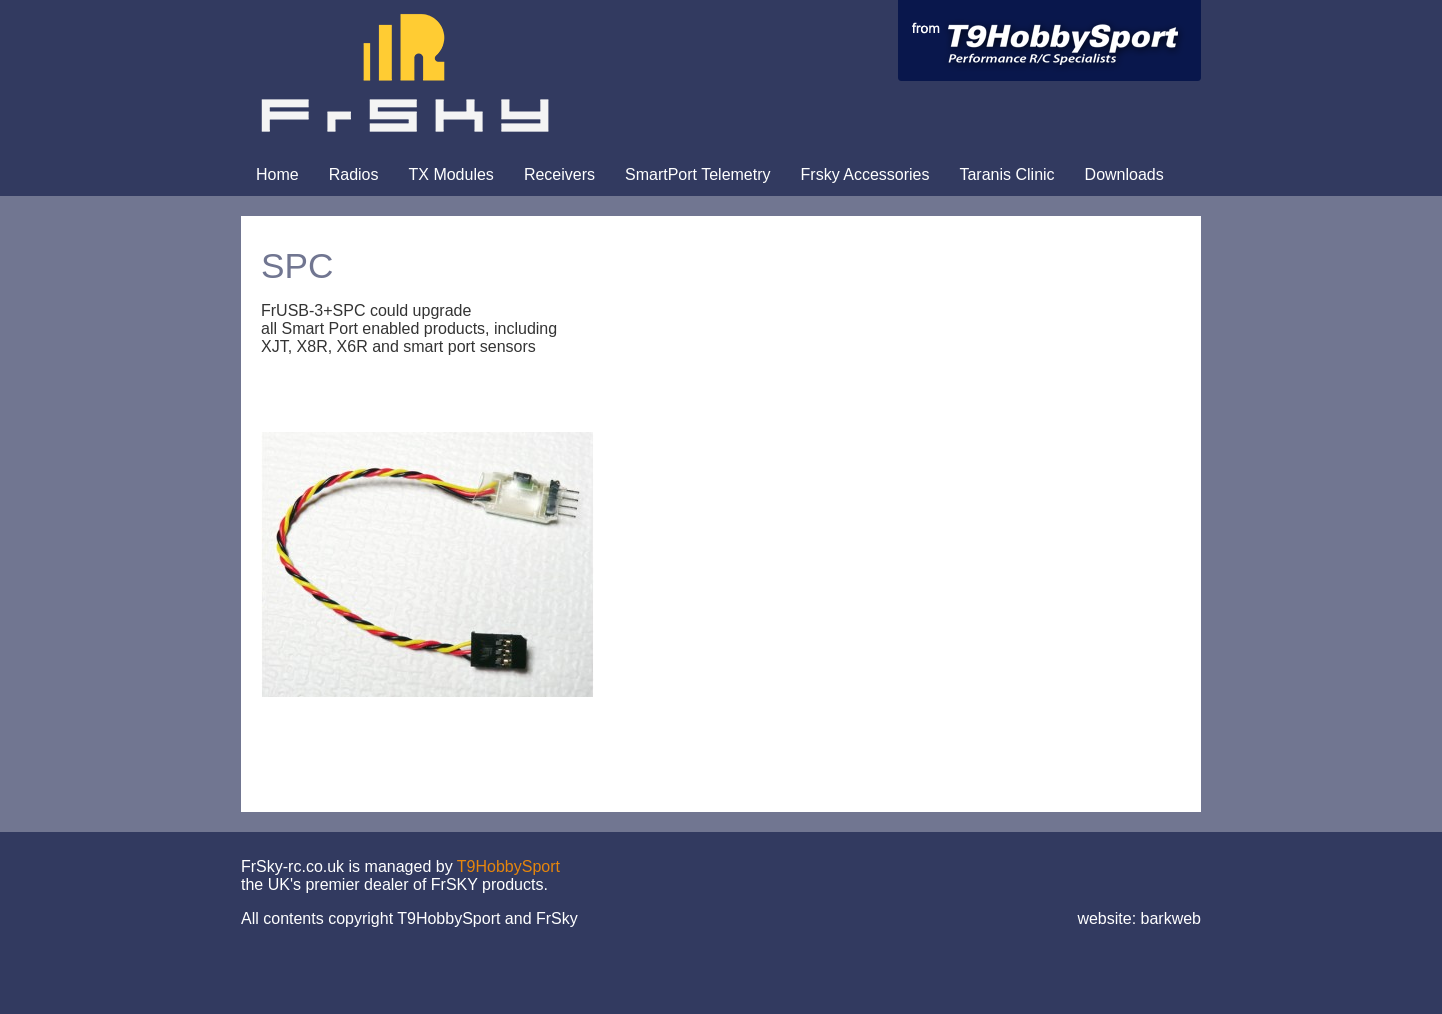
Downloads (1124, 174)
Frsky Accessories (865, 174)
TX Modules (451, 174)
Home (277, 174)
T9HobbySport (508, 866)
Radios (354, 174)
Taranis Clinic (1006, 174)
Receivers (559, 174)
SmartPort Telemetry (698, 174)
